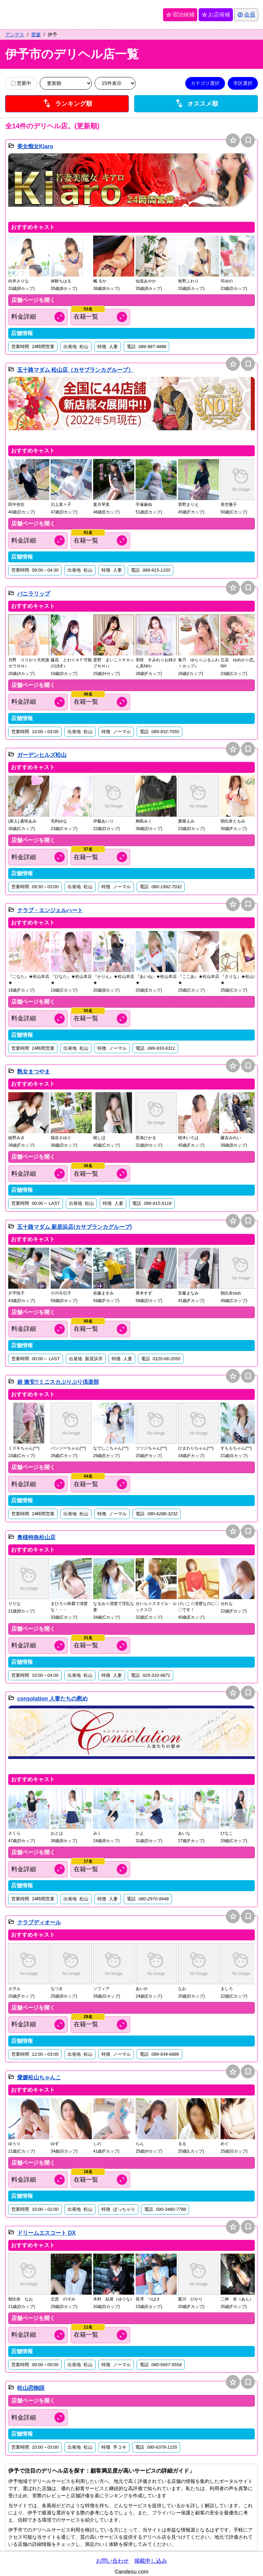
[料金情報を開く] (38, 317)
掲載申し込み (150, 2561)
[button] (131, 186)
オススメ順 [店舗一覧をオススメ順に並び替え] (196, 103)
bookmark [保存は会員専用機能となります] (248, 140)
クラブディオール (39, 1922)
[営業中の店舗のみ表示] (13, 83)
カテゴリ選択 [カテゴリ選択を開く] (205, 83)
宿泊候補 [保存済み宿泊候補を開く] (179, 14)
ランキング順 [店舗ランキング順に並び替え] (67, 103)
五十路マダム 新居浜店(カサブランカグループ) (74, 1227)
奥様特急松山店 (36, 1537)
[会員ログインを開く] (246, 14)
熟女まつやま (33, 1071)
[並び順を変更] (66, 83)
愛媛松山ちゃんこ (39, 2077)
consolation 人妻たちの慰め (52, 1698)
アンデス (14, 34)
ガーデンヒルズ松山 (41, 755)
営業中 (21, 83)
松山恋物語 (31, 2388)
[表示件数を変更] (115, 83)
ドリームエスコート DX (46, 2233)
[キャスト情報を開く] (100, 317)
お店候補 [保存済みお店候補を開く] (215, 14)
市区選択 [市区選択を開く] (242, 83)
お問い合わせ (112, 2561)
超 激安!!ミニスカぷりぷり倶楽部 (58, 1382)
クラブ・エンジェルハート (50, 910)
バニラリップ (33, 594)
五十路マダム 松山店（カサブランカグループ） (75, 370)
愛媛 (36, 34)
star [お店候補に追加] (233, 140)
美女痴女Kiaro (35, 146)
